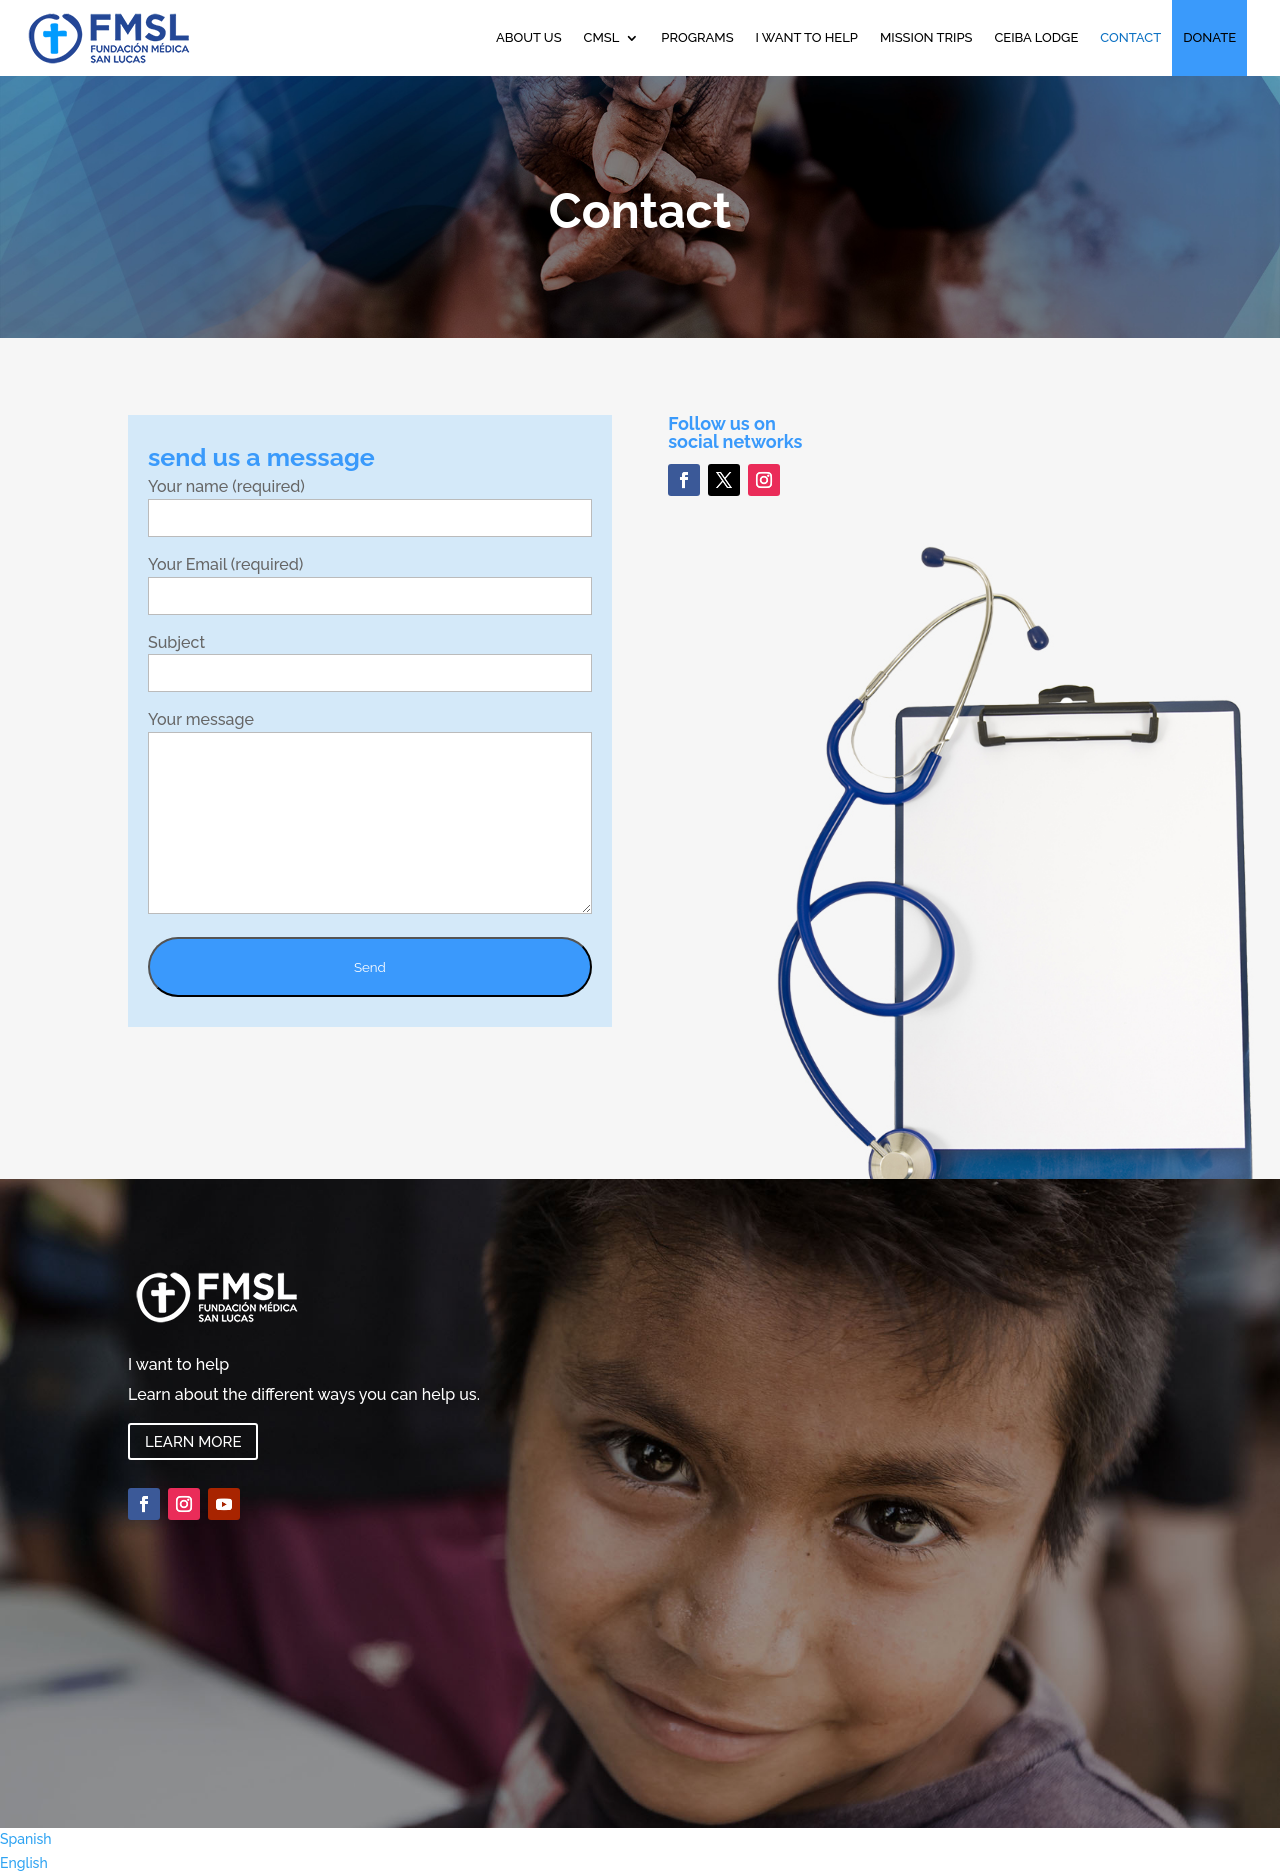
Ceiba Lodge (1036, 37)
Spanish (26, 1839)
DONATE (1209, 37)
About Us (529, 37)
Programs (697, 37)
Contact (1130, 37)
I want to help (807, 37)
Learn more (193, 1442)
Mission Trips (926, 37)
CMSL (602, 37)
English (24, 1863)
